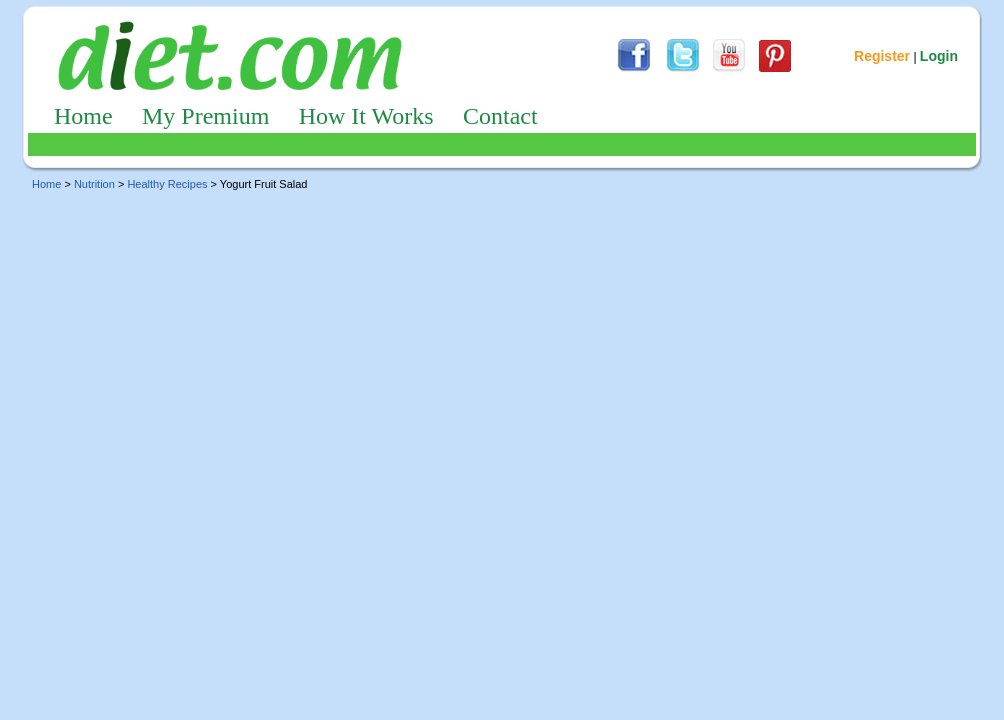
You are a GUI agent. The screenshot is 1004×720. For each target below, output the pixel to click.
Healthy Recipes (167, 184)
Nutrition (94, 184)
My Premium (205, 116)
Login (939, 56)
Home (83, 116)
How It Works (366, 116)
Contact (500, 116)
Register (882, 56)
